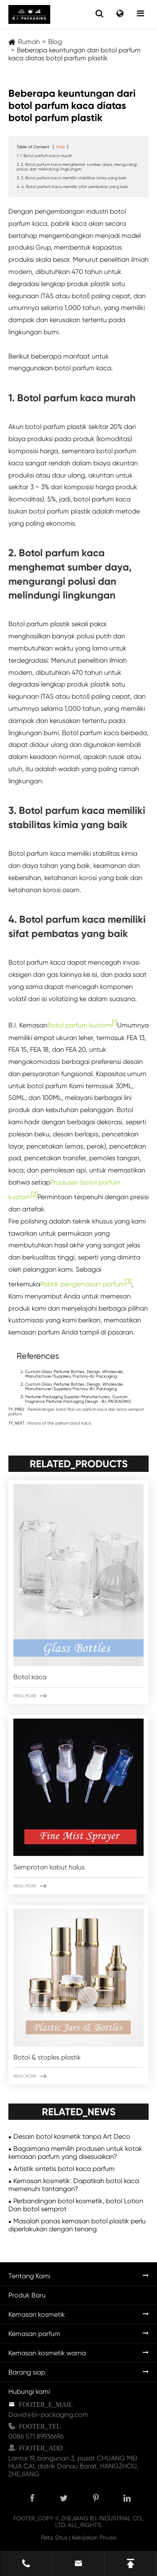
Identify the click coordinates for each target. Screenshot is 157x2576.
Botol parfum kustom (79, 1026)
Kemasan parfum (34, 2334)
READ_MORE (29, 1696)
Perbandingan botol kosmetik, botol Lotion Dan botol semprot (75, 2205)
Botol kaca (29, 1677)
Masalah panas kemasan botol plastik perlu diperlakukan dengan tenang (77, 2225)
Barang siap (26, 2372)
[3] (128, 1281)
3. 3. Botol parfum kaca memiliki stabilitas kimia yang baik (71, 178)
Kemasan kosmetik (36, 2314)
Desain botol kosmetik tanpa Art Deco (71, 2136)
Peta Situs (54, 2537)
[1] (114, 1023)
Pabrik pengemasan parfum (82, 1284)
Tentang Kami (29, 2276)
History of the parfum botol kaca (59, 1423)
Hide (60, 147)
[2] (34, 1194)
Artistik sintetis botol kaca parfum (64, 2169)
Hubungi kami (29, 2391)
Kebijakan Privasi (94, 2537)
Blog (55, 42)
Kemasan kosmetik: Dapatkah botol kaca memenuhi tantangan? (73, 2185)
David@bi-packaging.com (48, 2415)
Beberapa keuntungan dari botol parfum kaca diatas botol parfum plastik (74, 54)
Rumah (29, 42)
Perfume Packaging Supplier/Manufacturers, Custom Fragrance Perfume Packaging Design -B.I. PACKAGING (78, 1399)
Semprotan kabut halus (49, 1867)
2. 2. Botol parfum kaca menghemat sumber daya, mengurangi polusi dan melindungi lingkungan (77, 166)
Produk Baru (27, 2295)
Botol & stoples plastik (47, 2057)
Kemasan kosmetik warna (47, 2353)
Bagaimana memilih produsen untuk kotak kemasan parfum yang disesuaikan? (75, 2152)
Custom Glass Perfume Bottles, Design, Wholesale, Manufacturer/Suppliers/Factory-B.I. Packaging (74, 1373)
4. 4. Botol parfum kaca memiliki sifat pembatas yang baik (72, 186)
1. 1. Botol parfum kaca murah (44, 155)
